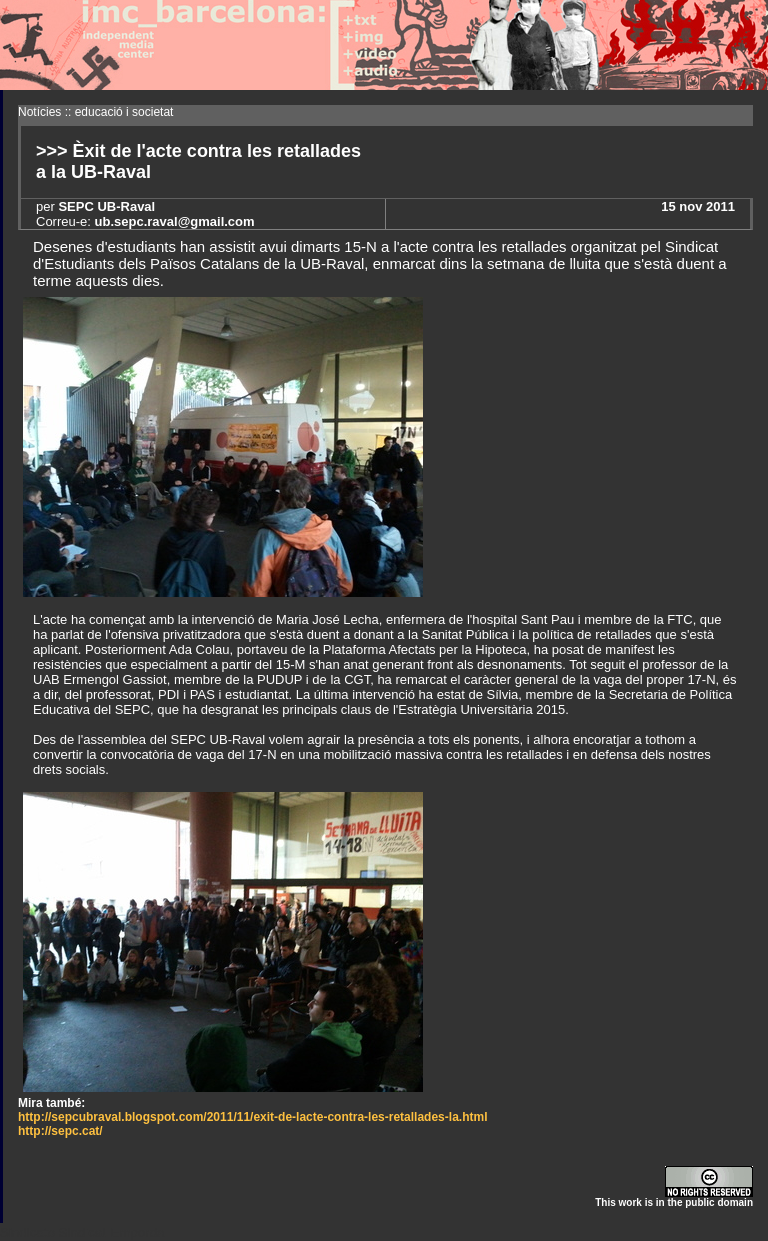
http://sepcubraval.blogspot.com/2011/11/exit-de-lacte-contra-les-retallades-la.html (252, 1117)
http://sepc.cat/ (60, 1131)
